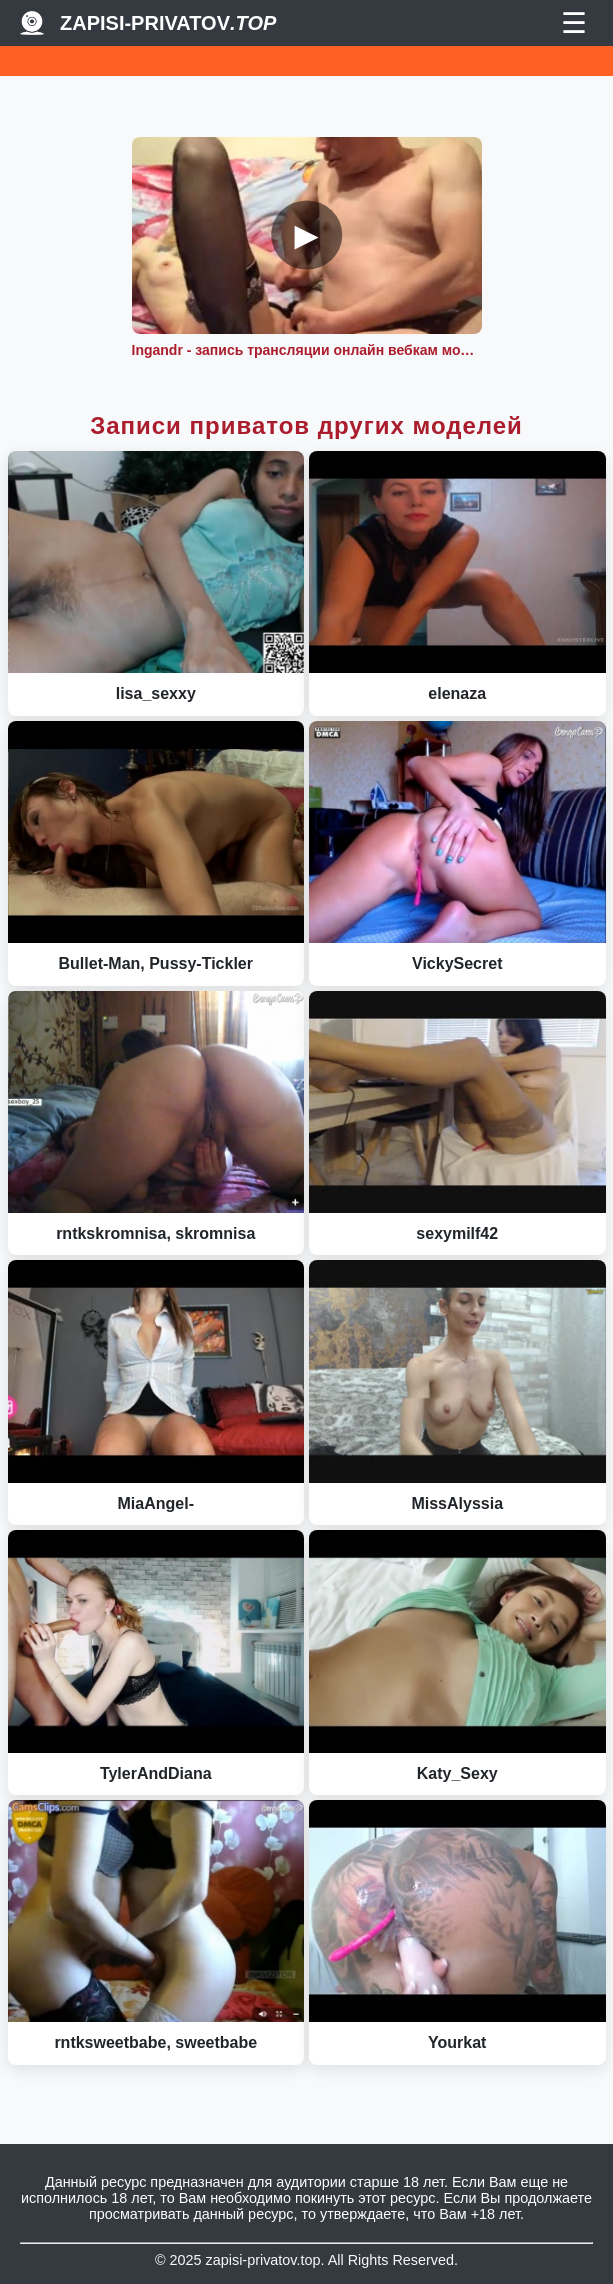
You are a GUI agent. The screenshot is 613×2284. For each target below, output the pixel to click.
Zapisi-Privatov (168, 23)
